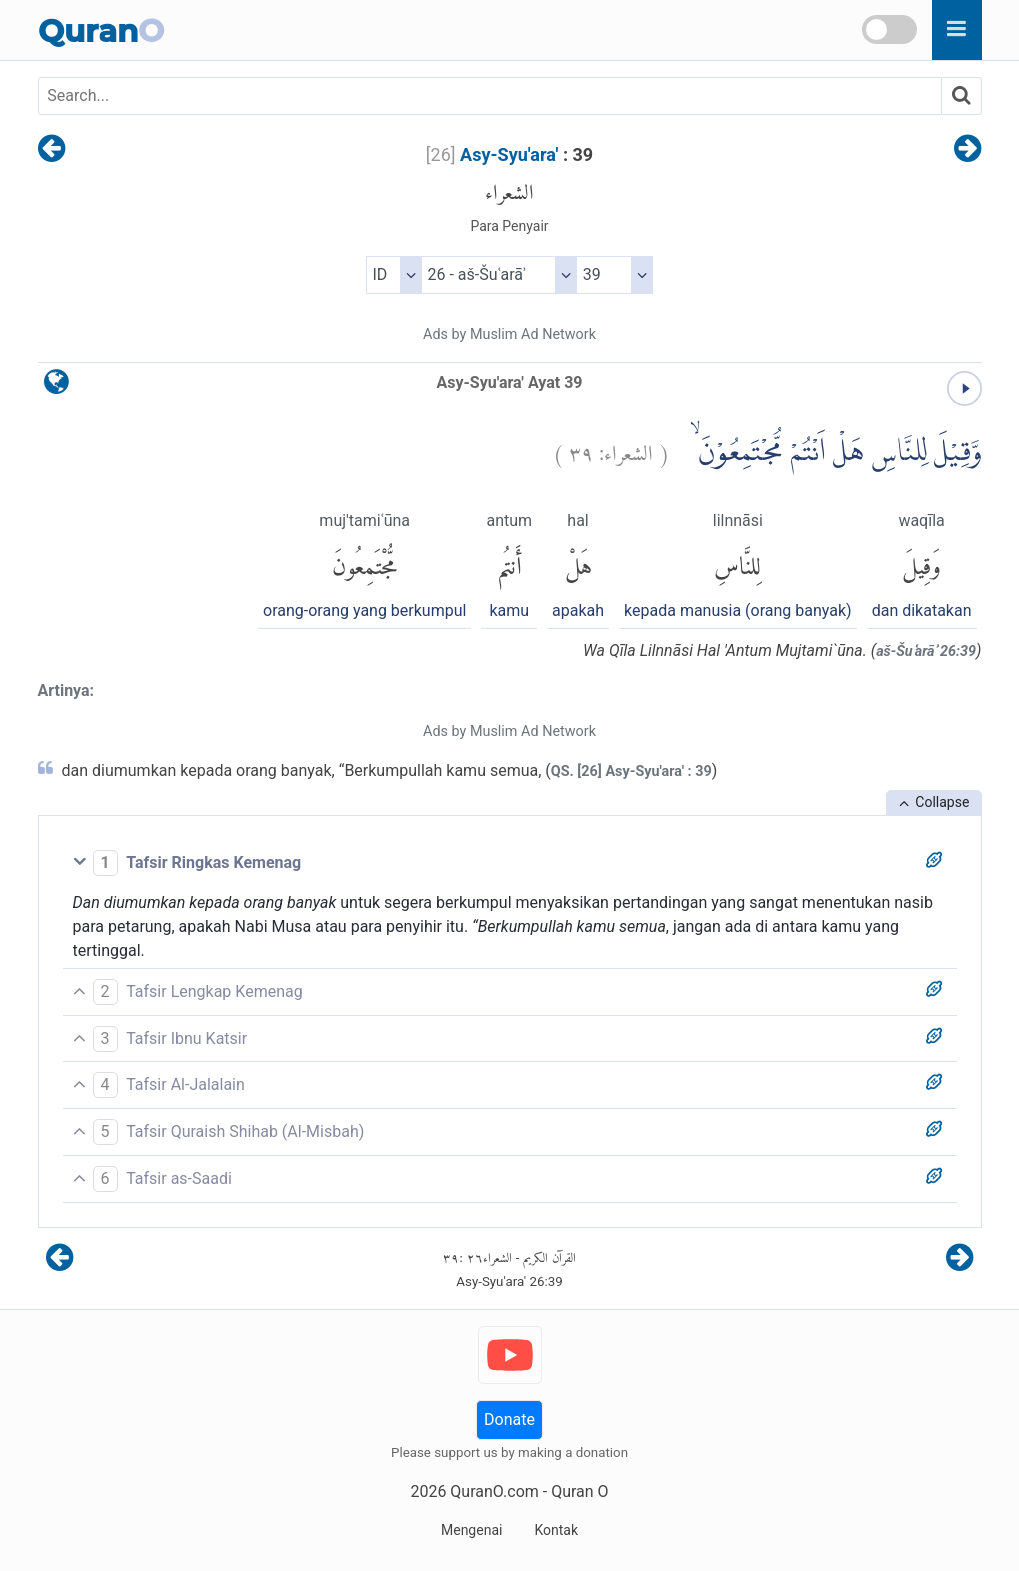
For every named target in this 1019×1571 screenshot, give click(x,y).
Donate (509, 1419)
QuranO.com (494, 1491)
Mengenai (471, 1530)
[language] (56, 386)
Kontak (556, 1530)
